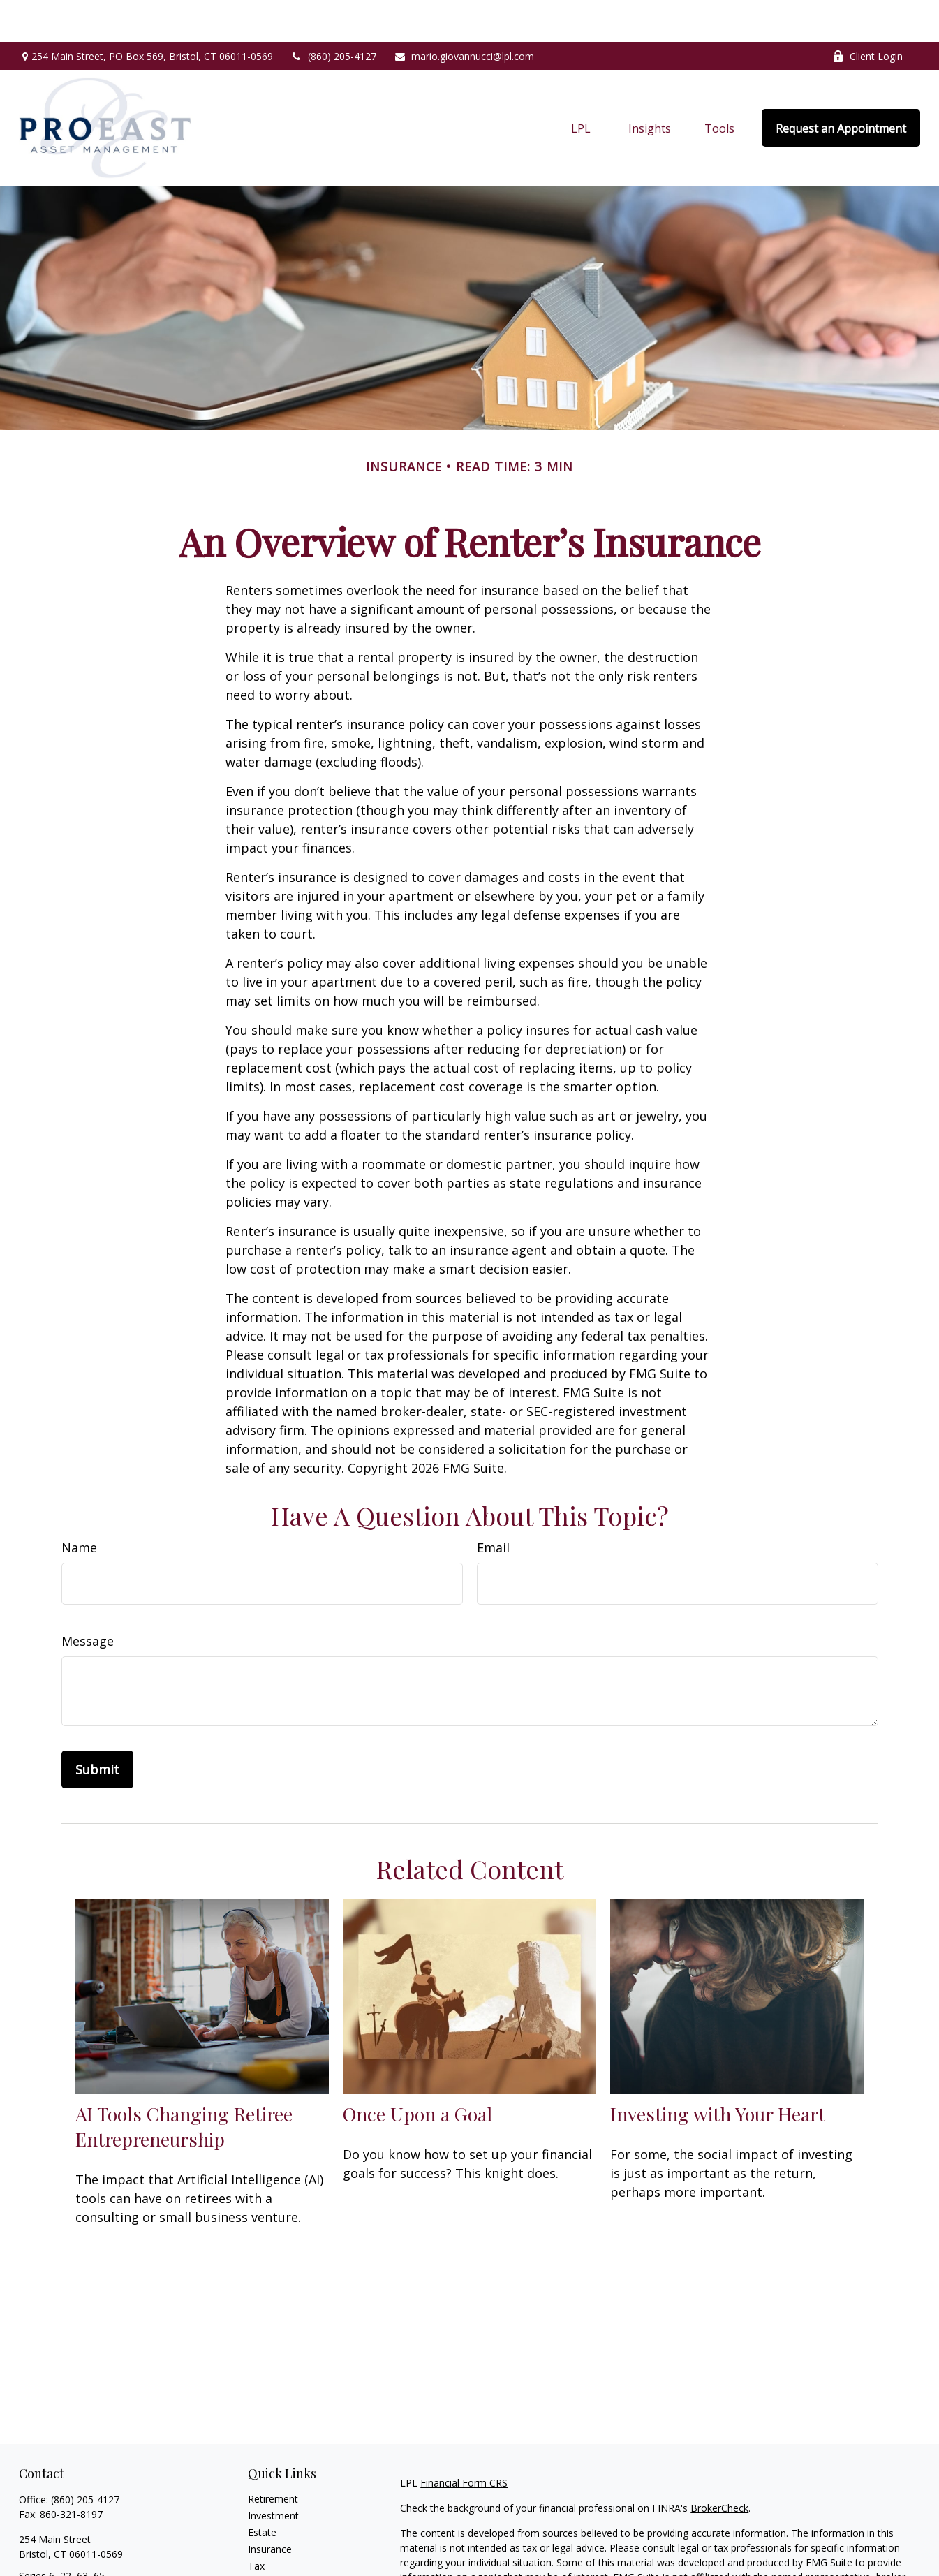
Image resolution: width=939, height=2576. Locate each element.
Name (79, 1505)
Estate (262, 2490)
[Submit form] (97, 1727)
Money (263, 2540)
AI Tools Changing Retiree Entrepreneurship (184, 2084)
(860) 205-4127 (333, 14)
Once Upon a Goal (417, 2071)
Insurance (270, 2507)
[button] (581, 86)
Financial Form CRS (464, 2441)
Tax (256, 2524)
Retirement (273, 2457)
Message (87, 1599)
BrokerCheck (719, 2466)
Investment (273, 2473)
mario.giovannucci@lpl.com (464, 14)
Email (493, 1505)
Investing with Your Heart (717, 2071)
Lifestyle (267, 2557)
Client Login (867, 14)
